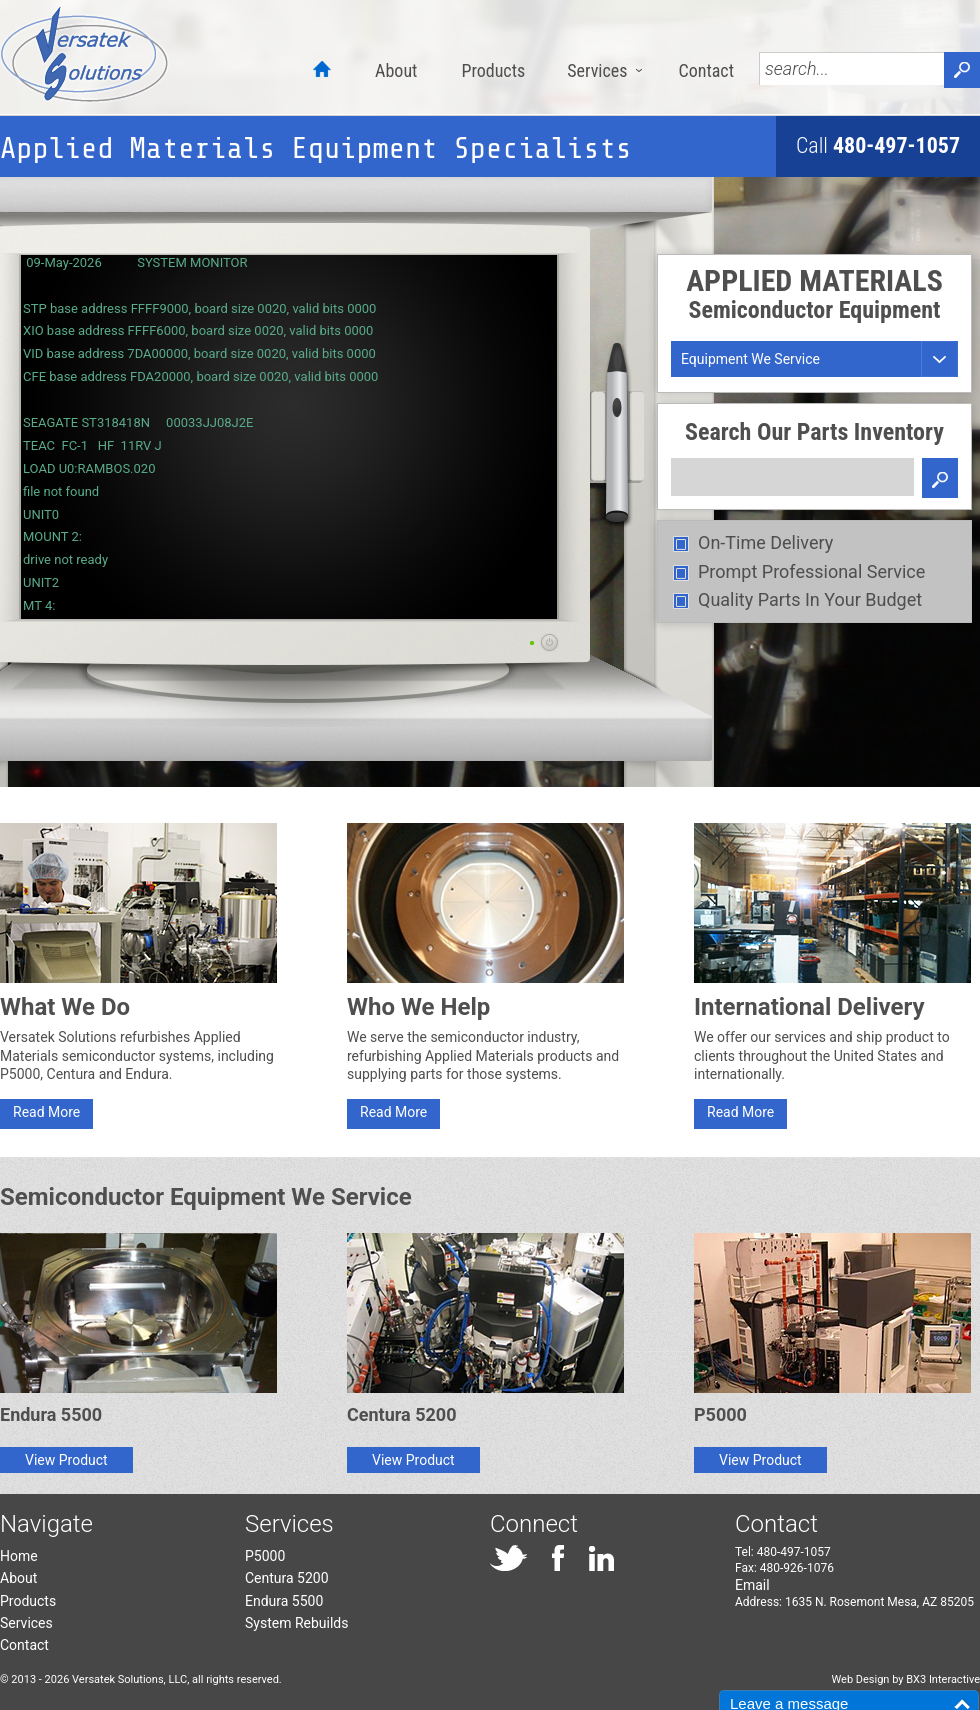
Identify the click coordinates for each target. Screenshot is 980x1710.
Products (493, 70)
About (396, 70)
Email (752, 1585)
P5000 (265, 1556)
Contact (706, 70)
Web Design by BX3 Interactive (905, 1679)
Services (597, 70)
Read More (46, 1112)
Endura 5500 (284, 1601)
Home (19, 1556)
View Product (66, 1460)
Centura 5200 (287, 1578)
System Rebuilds (296, 1623)
